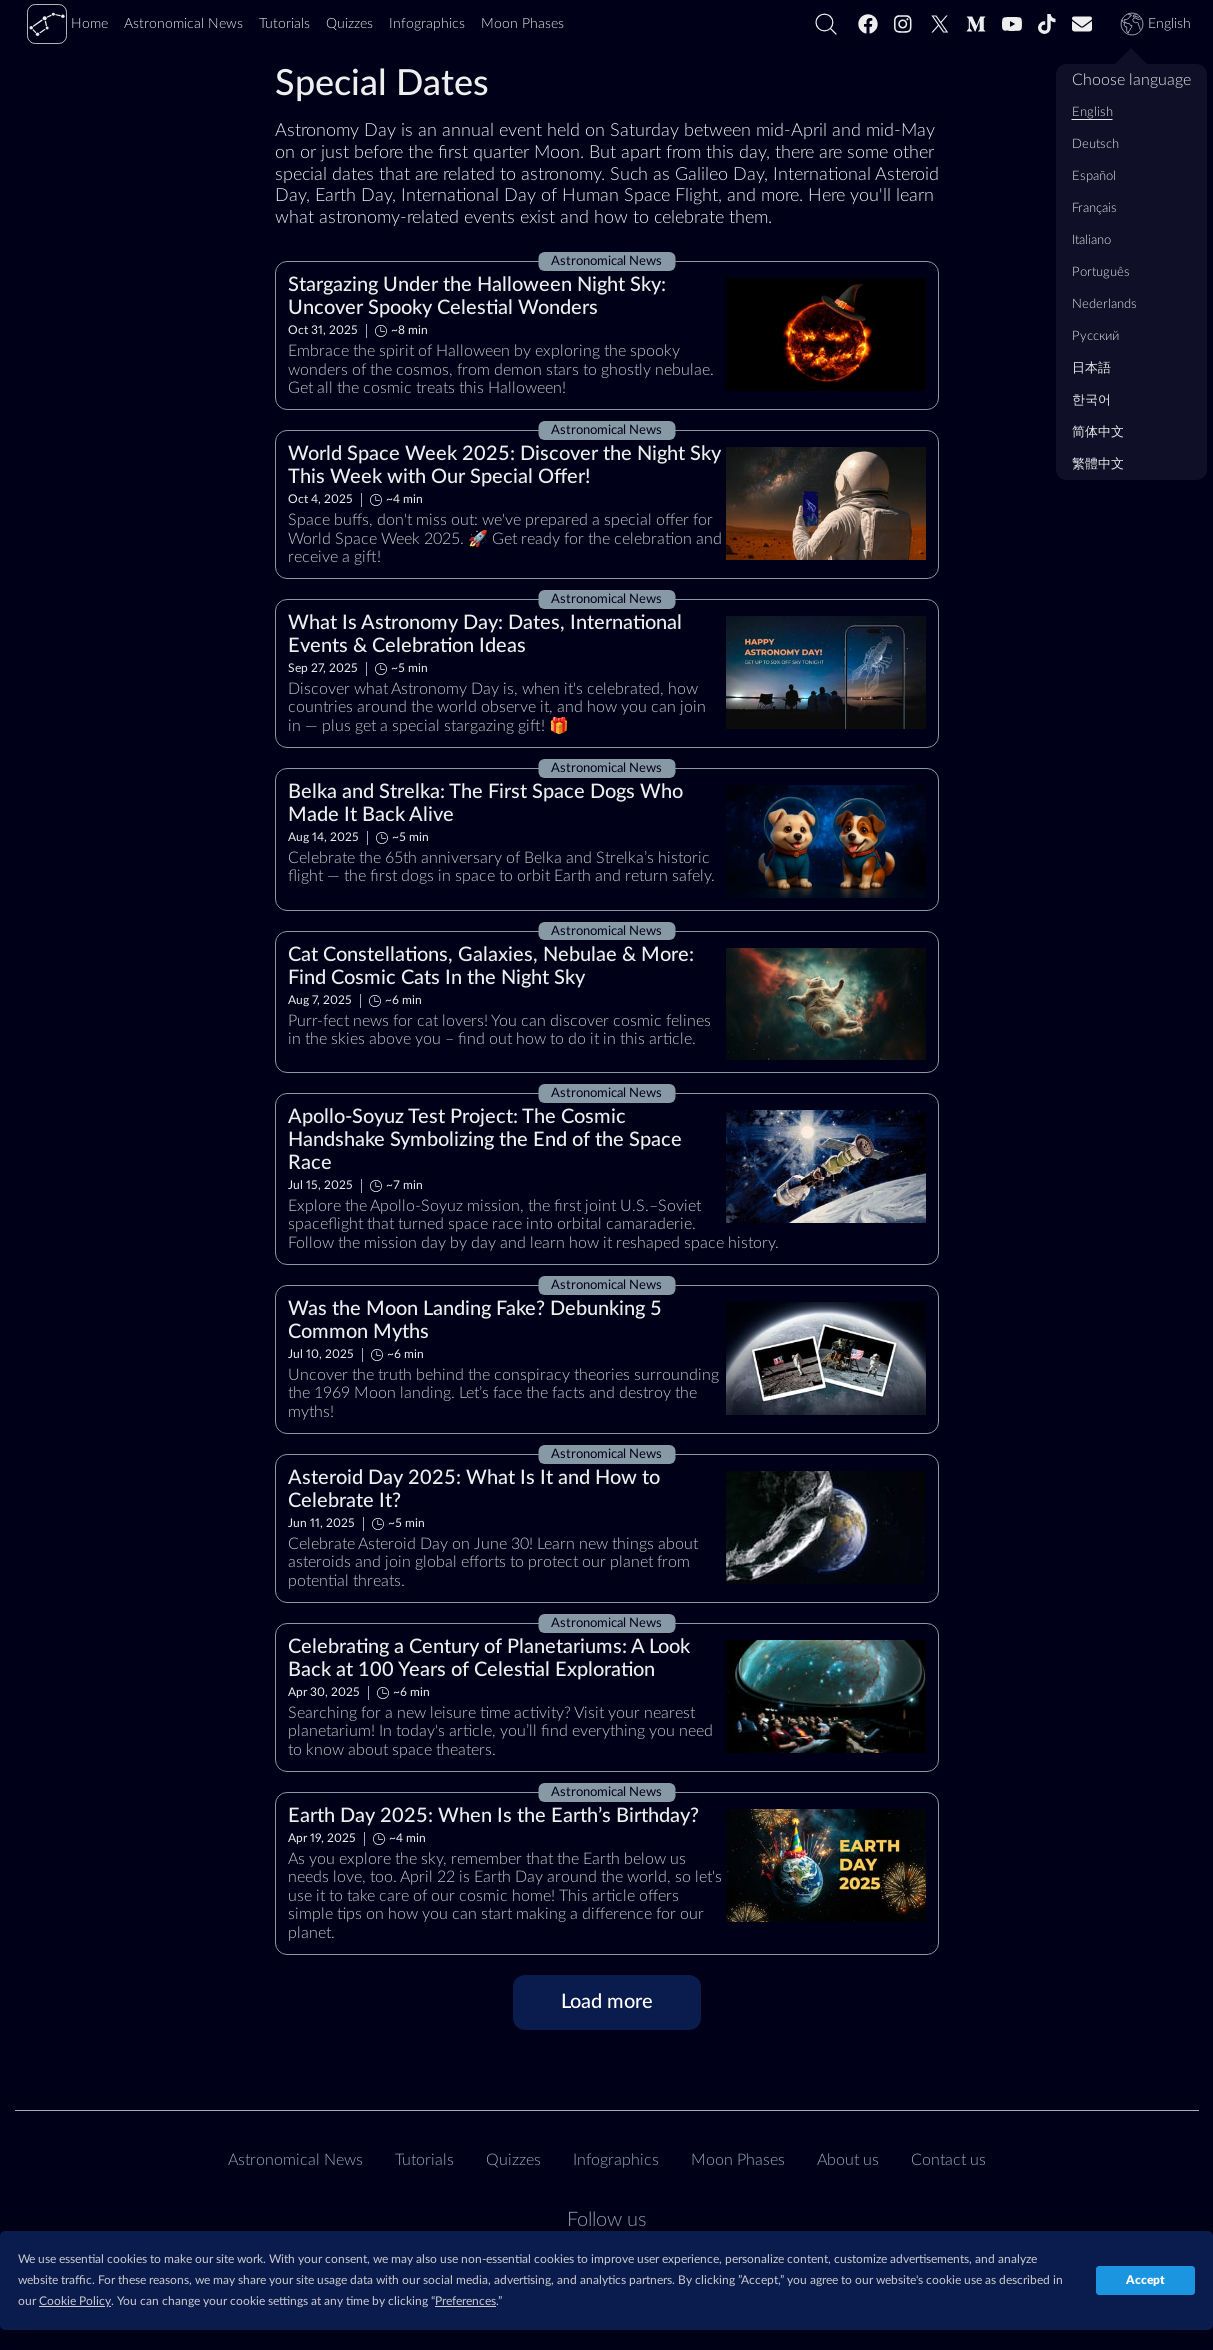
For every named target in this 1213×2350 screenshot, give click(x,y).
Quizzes (513, 2160)
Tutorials (424, 2160)
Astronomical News (295, 2160)
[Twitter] (940, 24)
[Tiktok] (1047, 24)
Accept (1145, 2280)
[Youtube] (1012, 24)
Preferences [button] (465, 2301)
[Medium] (976, 24)
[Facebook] (868, 24)
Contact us (948, 2160)
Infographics (616, 2160)
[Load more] (607, 2002)
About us (848, 2160)
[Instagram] (904, 24)
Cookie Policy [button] (75, 2301)
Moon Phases (738, 2160)
